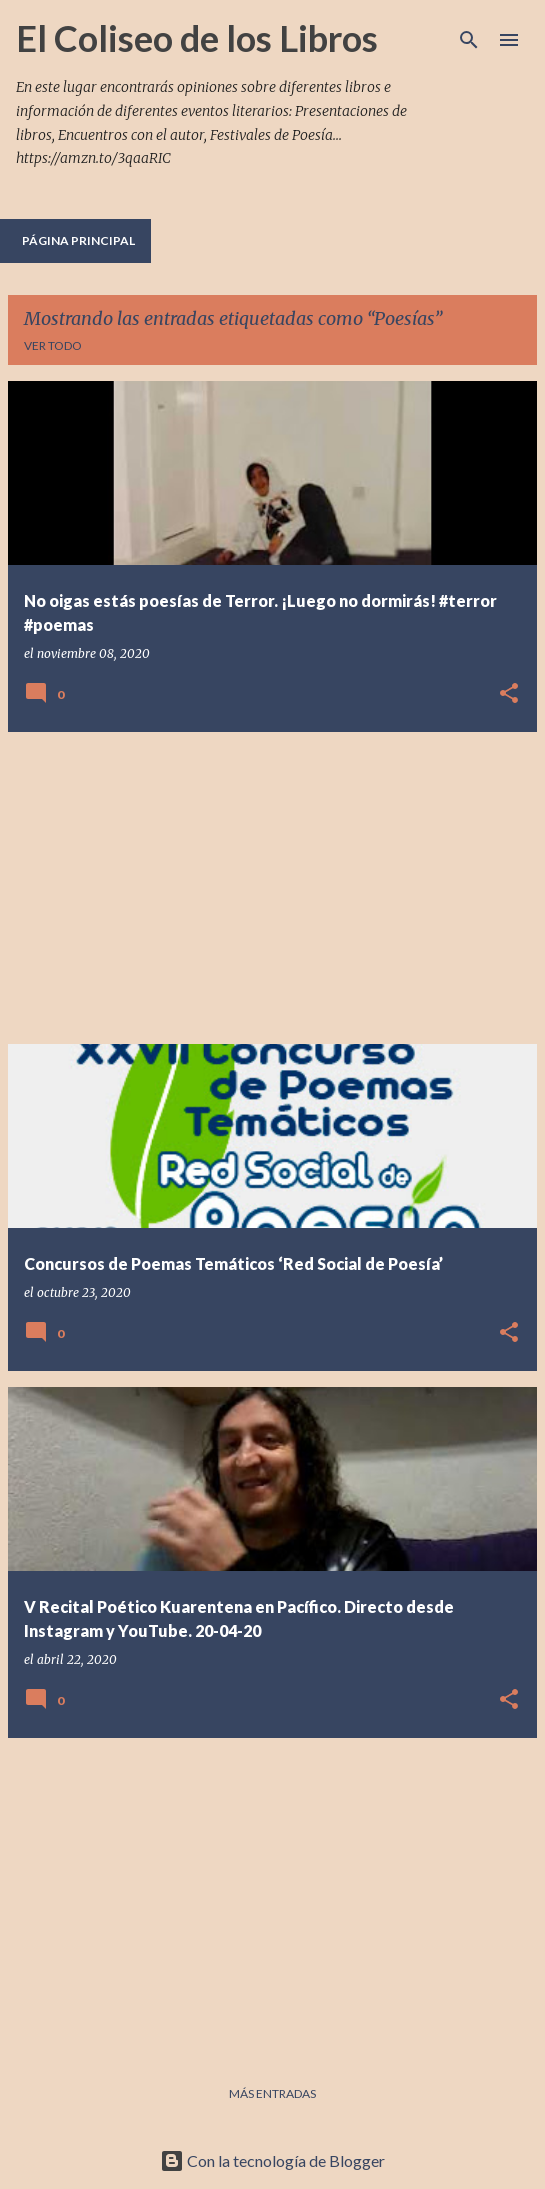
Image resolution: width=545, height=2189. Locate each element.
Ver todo (53, 345)
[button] (509, 694)
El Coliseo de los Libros (197, 38)
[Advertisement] (272, 888)
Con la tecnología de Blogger (272, 2160)
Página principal (78, 240)
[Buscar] (469, 40)
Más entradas (272, 2093)
